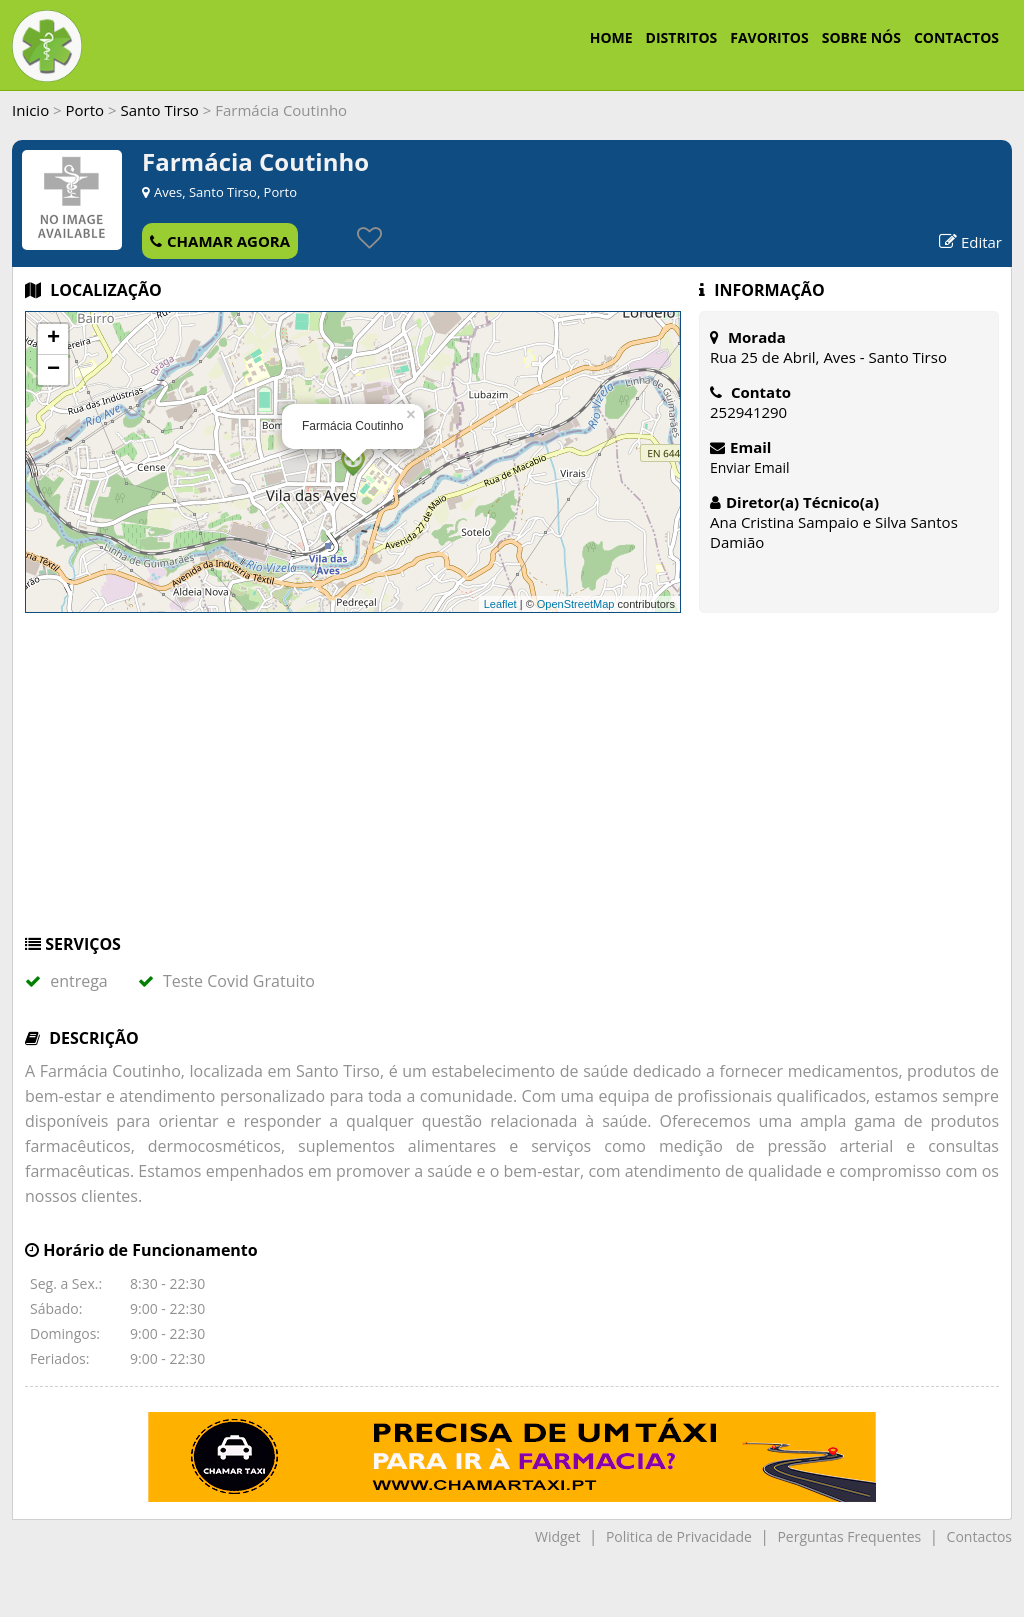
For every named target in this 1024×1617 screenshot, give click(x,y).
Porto (85, 110)
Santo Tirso (159, 110)
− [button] (53, 370)
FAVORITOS (769, 37)
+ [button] (53, 339)
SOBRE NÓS (861, 37)
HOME (611, 37)
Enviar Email (750, 467)
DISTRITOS (682, 37)
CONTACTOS (956, 37)
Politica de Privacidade (679, 1536)
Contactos (979, 1536)
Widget (557, 1536)
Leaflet (500, 604)
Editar (970, 242)
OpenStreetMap (576, 604)
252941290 (748, 412)
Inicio (30, 110)
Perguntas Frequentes (849, 1536)
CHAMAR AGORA (220, 241)
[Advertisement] (512, 783)
